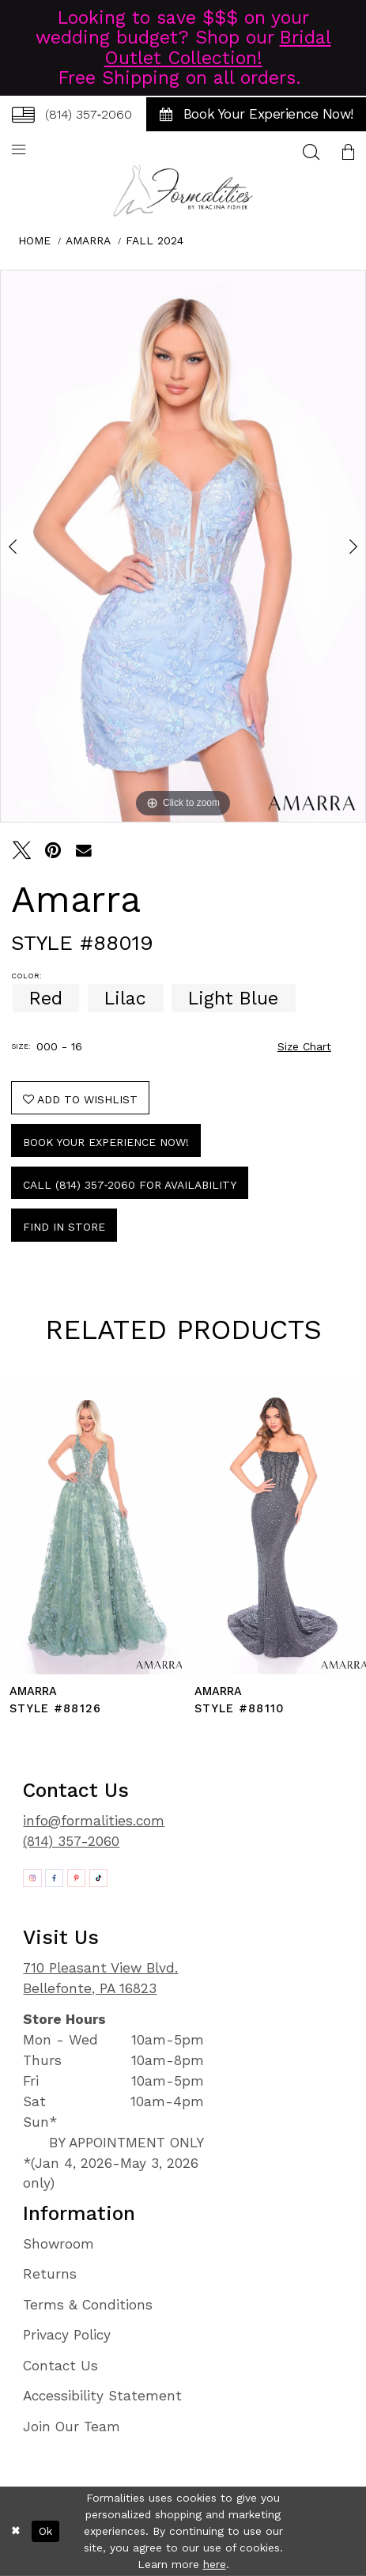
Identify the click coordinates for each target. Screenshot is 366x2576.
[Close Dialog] (16, 2531)
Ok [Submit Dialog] (45, 2531)
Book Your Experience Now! (106, 1142)
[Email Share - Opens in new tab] (84, 850)
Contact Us (60, 2366)
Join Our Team (71, 2426)
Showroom (58, 2244)
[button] (348, 151)
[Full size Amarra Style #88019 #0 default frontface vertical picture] (183, 546)
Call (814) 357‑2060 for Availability (130, 1184)
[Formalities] (183, 191)
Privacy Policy (67, 2335)
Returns (50, 2274)
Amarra (88, 240)
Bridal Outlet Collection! (217, 47)
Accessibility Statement (102, 2396)
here (214, 2564)
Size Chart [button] (304, 1046)
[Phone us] (72, 114)
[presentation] (91, 1527)
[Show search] (311, 151)
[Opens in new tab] (32, 1878)
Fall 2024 (154, 240)
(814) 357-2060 (71, 1841)
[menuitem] (72, 114)
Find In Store (64, 1226)
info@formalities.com (93, 1821)
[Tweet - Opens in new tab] (22, 850)
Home (34, 240)
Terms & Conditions (88, 2305)
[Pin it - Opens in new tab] (53, 850)
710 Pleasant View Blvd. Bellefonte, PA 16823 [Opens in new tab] (100, 1978)
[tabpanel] (183, 546)
